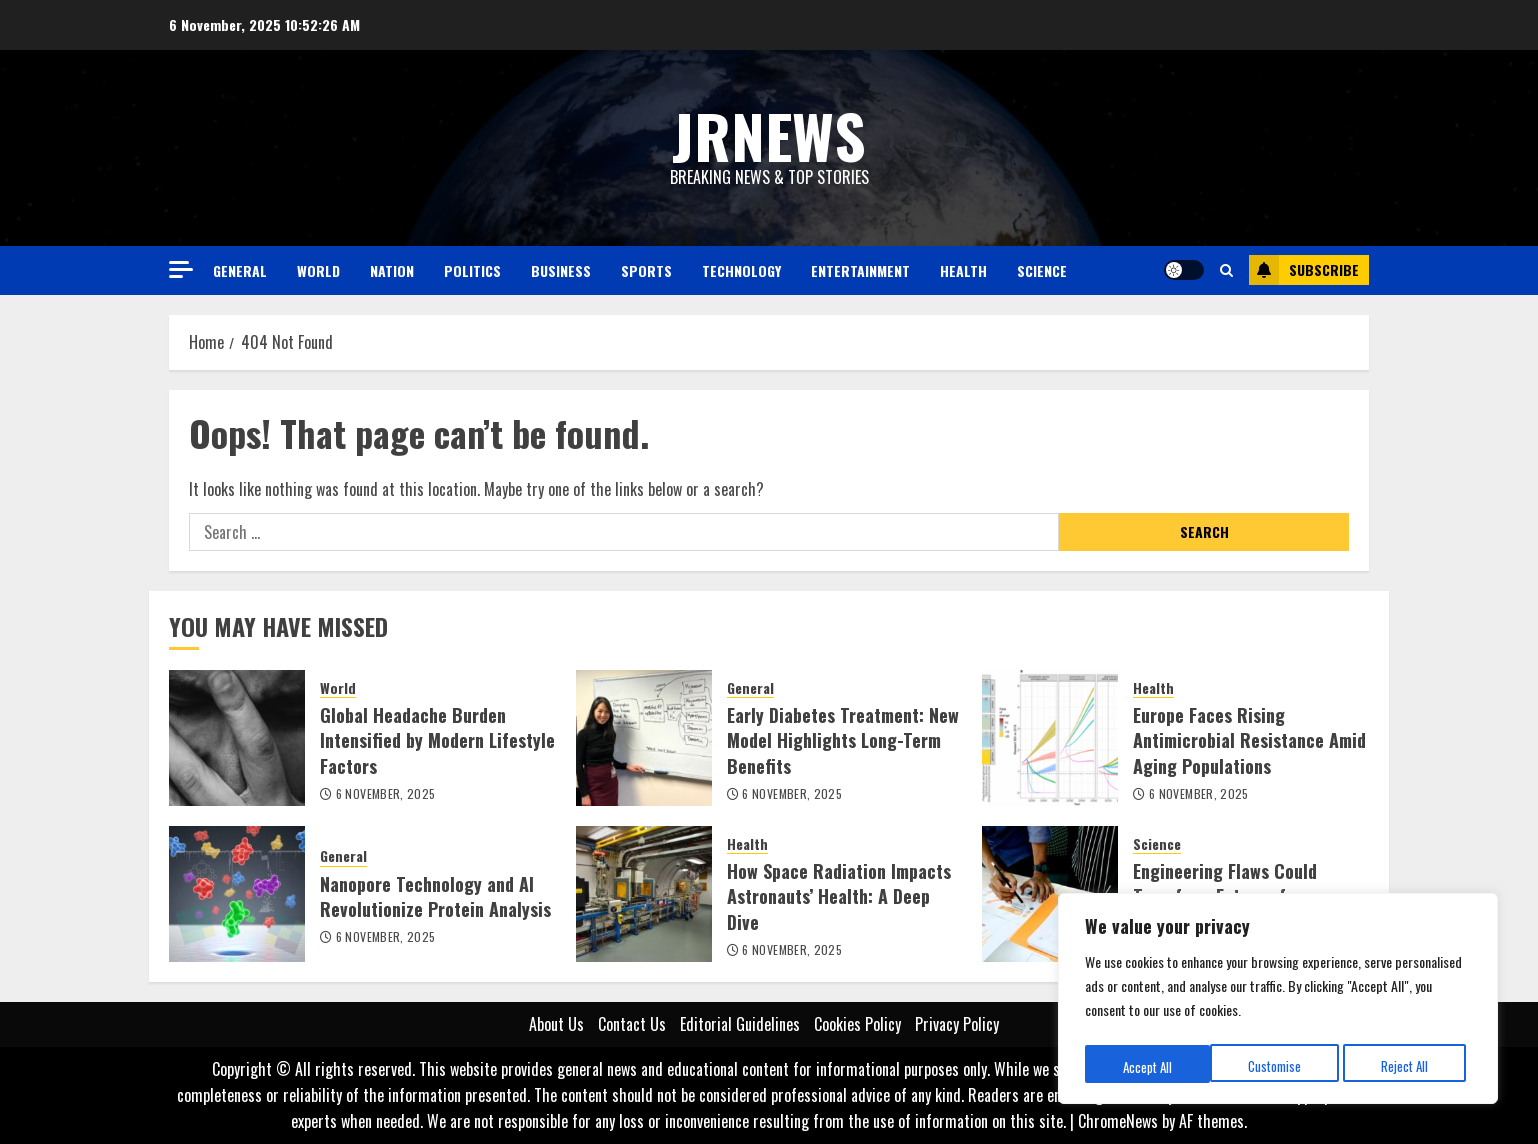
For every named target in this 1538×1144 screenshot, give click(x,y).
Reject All (1279, 1066)
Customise (1148, 1066)
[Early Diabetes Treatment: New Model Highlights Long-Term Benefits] (644, 738)
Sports (646, 270)
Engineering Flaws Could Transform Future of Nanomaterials (1225, 896)
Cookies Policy (857, 1024)
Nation (392, 270)
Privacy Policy (957, 1024)
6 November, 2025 (386, 794)
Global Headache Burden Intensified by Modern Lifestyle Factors (437, 740)
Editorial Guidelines (740, 1024)
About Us (556, 1024)
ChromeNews (1118, 1121)
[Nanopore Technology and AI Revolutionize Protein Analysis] (237, 894)
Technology (741, 270)
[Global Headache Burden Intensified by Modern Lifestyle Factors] (237, 738)
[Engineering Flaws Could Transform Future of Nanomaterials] (1050, 894)
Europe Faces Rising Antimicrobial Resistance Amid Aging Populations (1249, 740)
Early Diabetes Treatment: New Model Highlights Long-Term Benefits (843, 740)
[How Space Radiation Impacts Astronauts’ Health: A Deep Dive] (644, 894)
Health (963, 270)
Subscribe (1304, 270)
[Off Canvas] (181, 269)
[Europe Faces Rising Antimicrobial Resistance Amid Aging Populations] (1050, 738)
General (240, 270)
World (318, 270)
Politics (472, 270)
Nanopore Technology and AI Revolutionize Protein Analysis (435, 896)
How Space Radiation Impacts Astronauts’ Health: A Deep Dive (839, 896)
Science (1042, 270)
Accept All (1409, 1066)
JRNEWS (769, 134)
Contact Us (632, 1024)
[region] (1278, 1002)
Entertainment (860, 270)
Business (561, 270)
